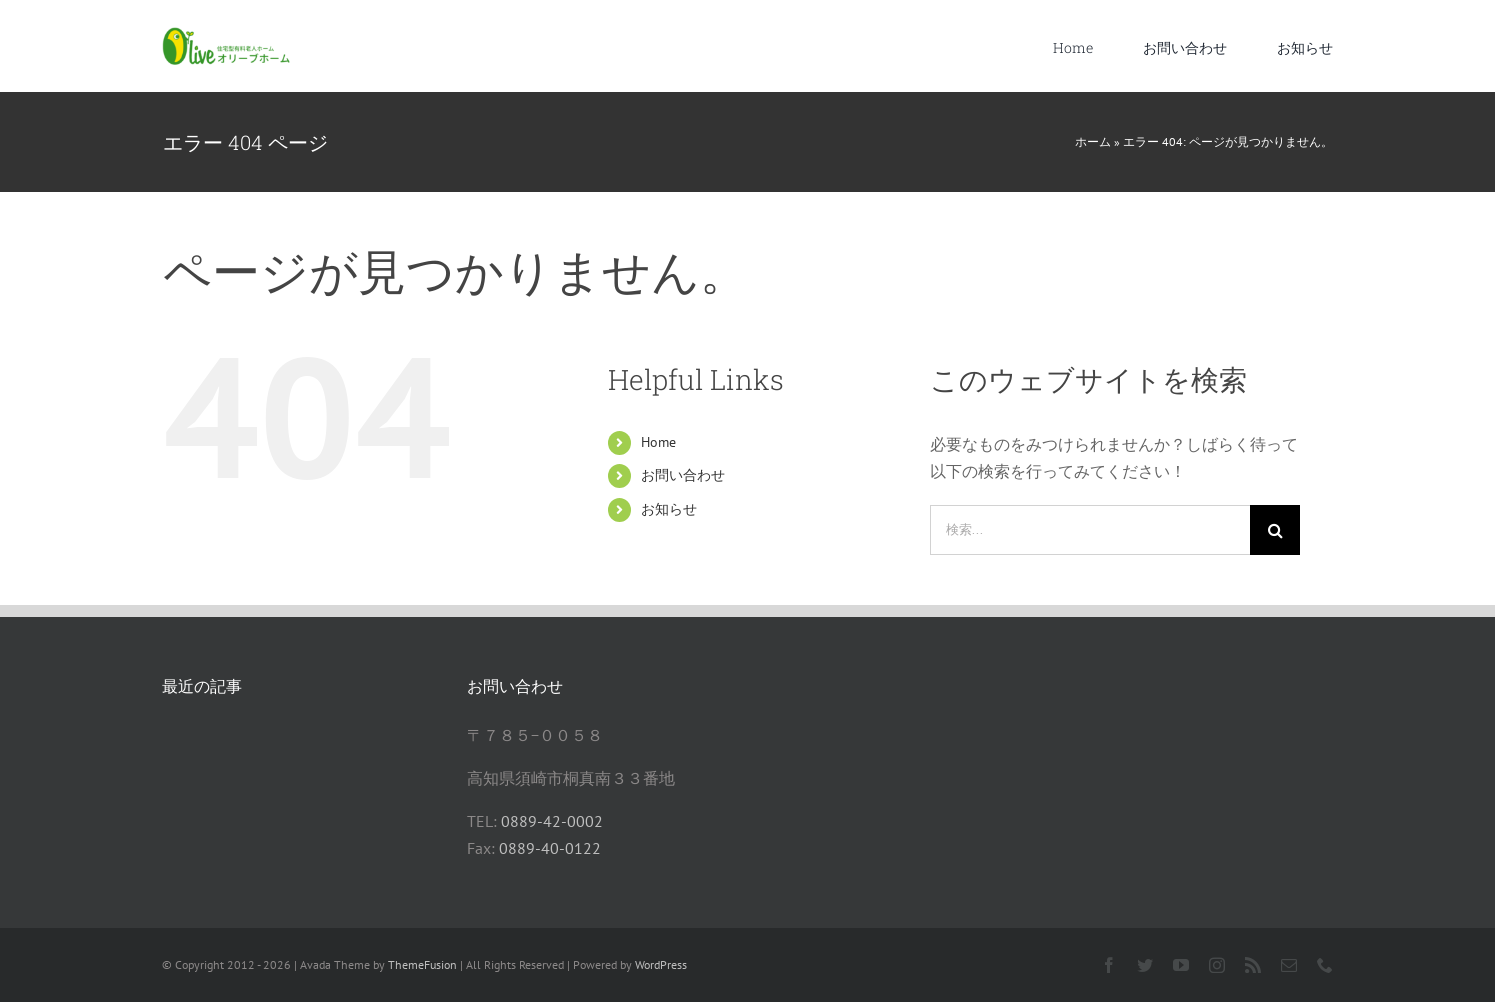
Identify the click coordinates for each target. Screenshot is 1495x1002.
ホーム (1093, 141)
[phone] (1325, 965)
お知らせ (669, 509)
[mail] (1289, 965)
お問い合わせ (683, 475)
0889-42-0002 (552, 821)
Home (658, 442)
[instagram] (1217, 965)
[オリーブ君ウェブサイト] (227, 35)
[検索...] (1090, 530)
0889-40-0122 (550, 848)
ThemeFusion (422, 964)
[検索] (1275, 530)
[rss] (1253, 965)
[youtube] (1181, 965)
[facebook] (1109, 965)
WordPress (661, 964)
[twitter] (1145, 965)
